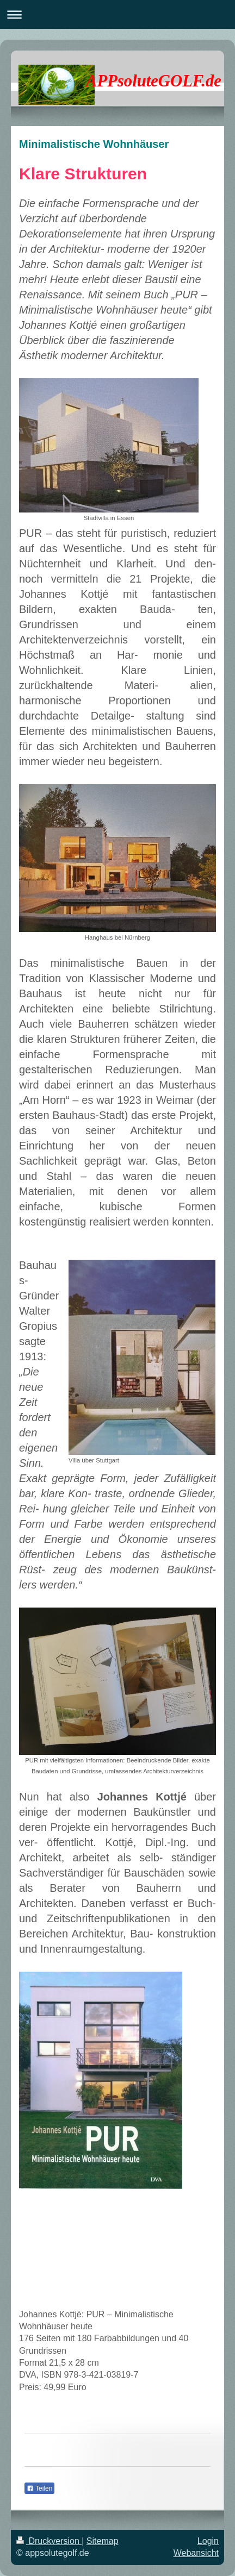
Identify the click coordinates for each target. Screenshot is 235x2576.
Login (208, 2541)
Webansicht (196, 2553)
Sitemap (102, 2541)
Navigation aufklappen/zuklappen (117, 14)
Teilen (39, 2488)
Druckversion (49, 2541)
